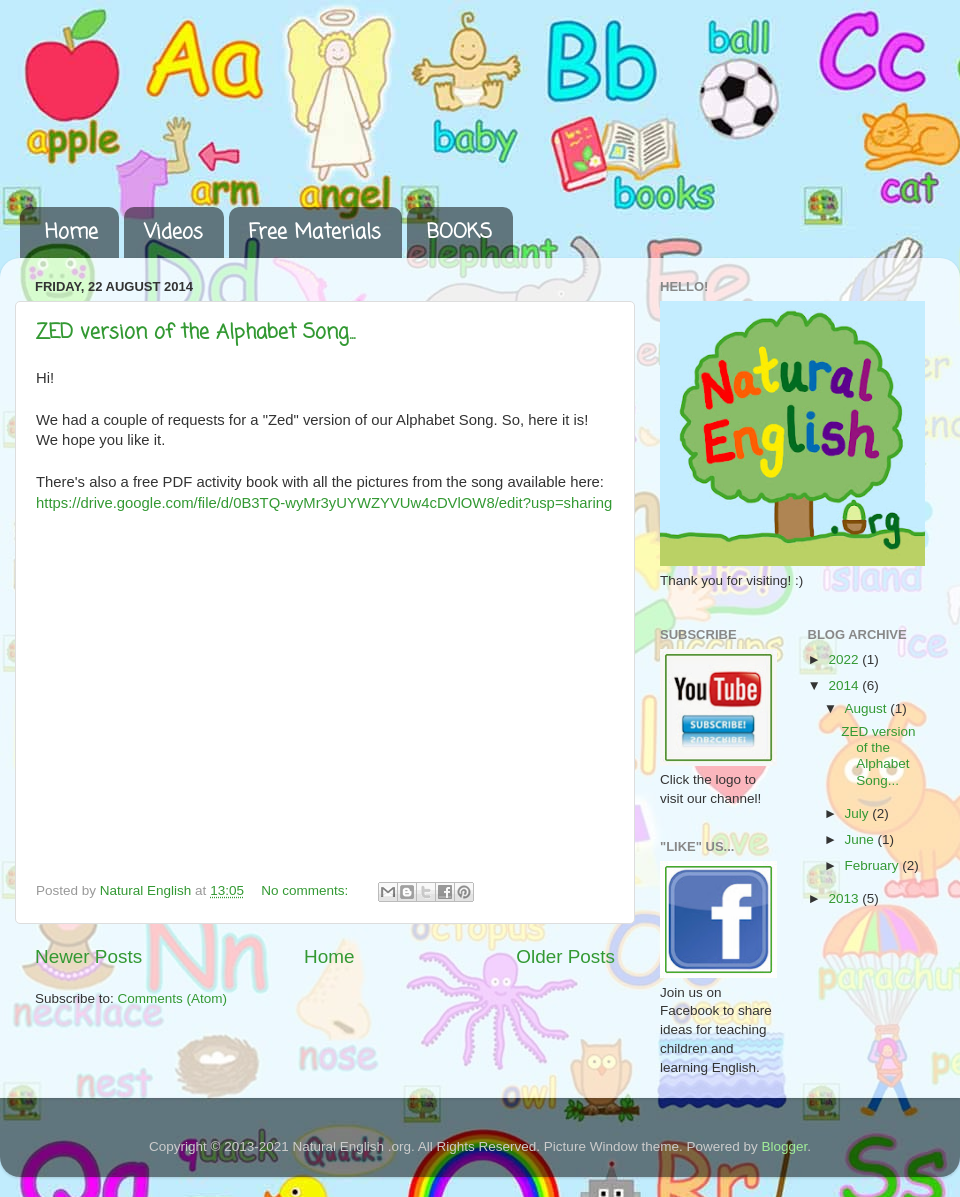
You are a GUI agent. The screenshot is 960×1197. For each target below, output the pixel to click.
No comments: (306, 890)
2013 (845, 898)
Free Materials (315, 232)
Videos (173, 232)
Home (71, 232)
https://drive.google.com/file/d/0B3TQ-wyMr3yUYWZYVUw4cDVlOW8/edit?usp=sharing (324, 503)
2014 (845, 685)
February (874, 865)
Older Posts (565, 956)
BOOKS (459, 232)
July (859, 813)
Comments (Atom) (173, 998)
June (861, 839)
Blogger (784, 1146)
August (868, 708)
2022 (845, 659)
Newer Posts (88, 956)
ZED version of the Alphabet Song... (195, 332)
